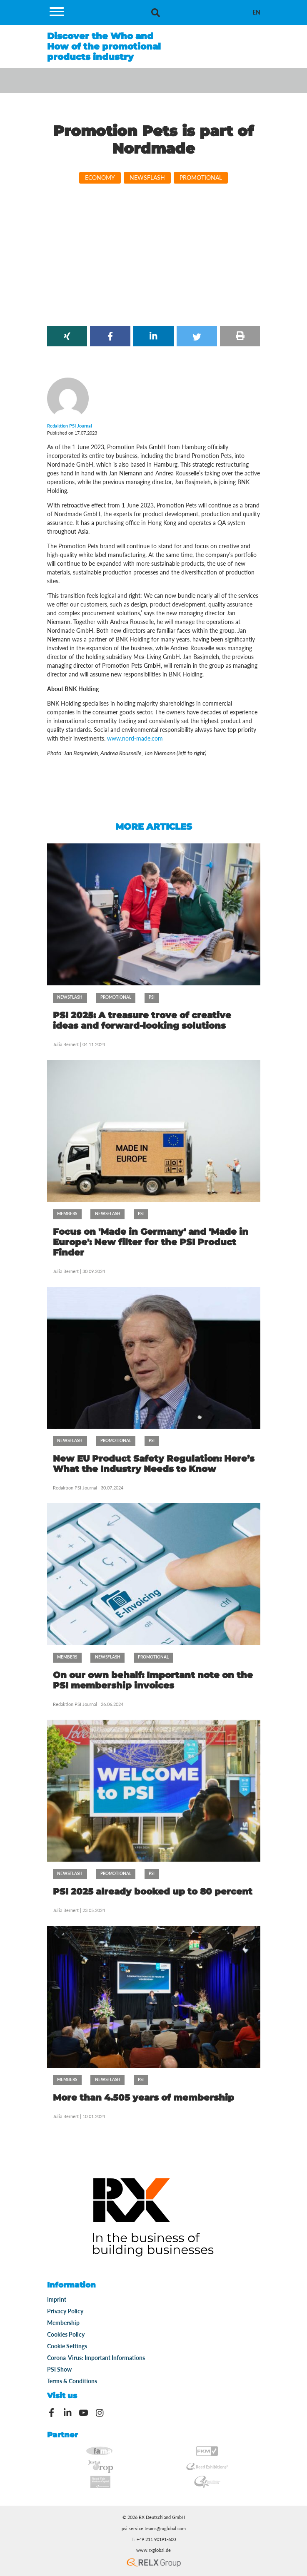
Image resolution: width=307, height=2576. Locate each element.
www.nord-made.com (135, 738)
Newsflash (147, 177)
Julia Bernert (66, 1044)
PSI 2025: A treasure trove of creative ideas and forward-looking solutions (142, 1020)
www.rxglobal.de (153, 2550)
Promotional (201, 177)
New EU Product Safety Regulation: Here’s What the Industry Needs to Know (154, 1463)
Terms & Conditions (72, 2381)
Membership (63, 2322)
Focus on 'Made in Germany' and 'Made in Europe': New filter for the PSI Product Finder (150, 1242)
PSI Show (59, 2369)
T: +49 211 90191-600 (154, 2539)
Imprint (56, 2299)
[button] (67, 336)
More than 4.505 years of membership (143, 2097)
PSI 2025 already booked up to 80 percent (152, 1891)
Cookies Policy (66, 2334)
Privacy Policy (65, 2311)
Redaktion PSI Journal (75, 1487)
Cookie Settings (67, 2346)
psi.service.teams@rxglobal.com (154, 2528)
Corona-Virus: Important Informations (96, 2357)
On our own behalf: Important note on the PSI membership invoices (153, 1680)
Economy (100, 177)
